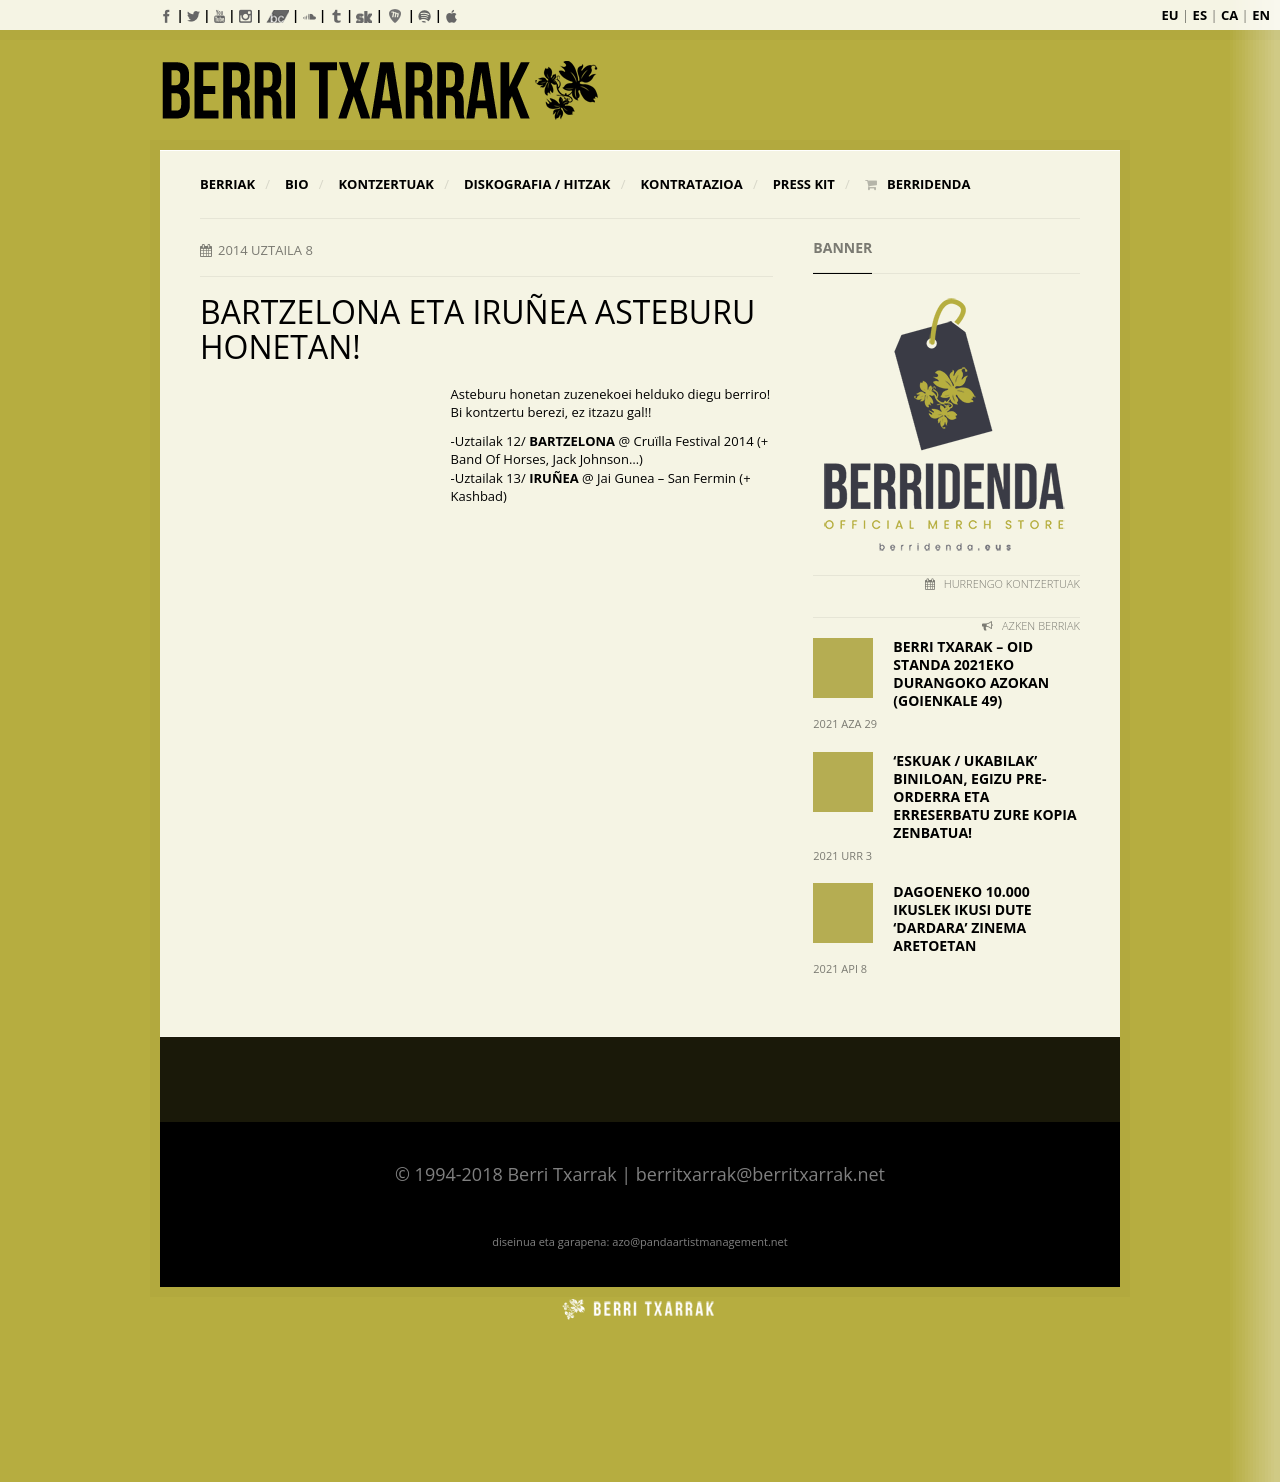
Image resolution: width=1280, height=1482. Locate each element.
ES (1200, 15)
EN (1261, 15)
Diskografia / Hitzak (537, 184)
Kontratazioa (691, 184)
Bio (296, 184)
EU (1170, 15)
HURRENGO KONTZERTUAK (1002, 583)
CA (1229, 15)
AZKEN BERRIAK (1031, 625)
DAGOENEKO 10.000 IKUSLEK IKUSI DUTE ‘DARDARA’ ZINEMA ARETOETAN (962, 918)
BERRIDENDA (918, 184)
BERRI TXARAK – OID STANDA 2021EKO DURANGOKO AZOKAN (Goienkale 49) (971, 673)
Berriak (227, 184)
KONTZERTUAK (385, 184)
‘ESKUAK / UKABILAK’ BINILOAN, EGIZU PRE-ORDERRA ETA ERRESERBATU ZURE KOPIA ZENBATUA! (984, 796)
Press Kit (804, 184)
